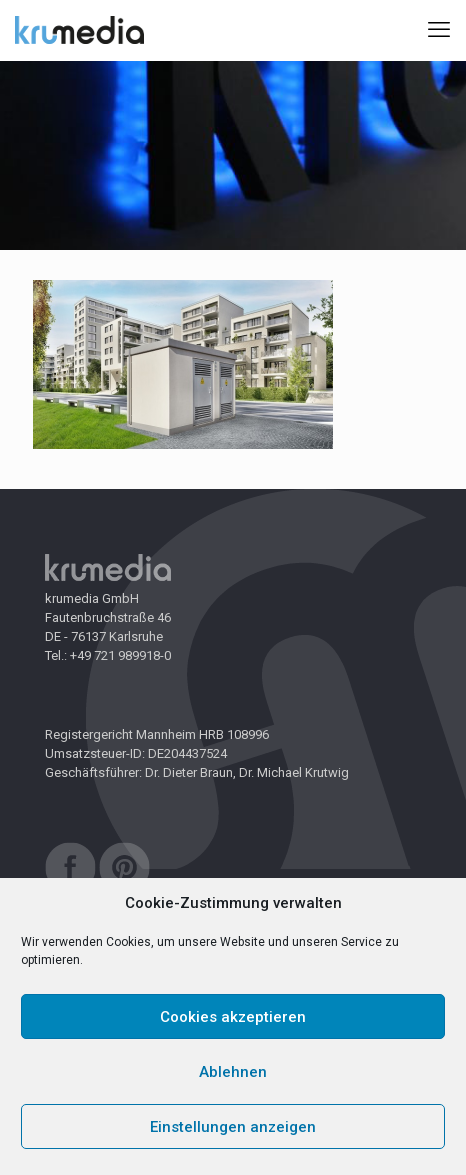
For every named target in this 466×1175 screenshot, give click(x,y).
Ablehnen (233, 1072)
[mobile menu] (439, 30)
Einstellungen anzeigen (233, 1127)
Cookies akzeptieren (233, 1017)
